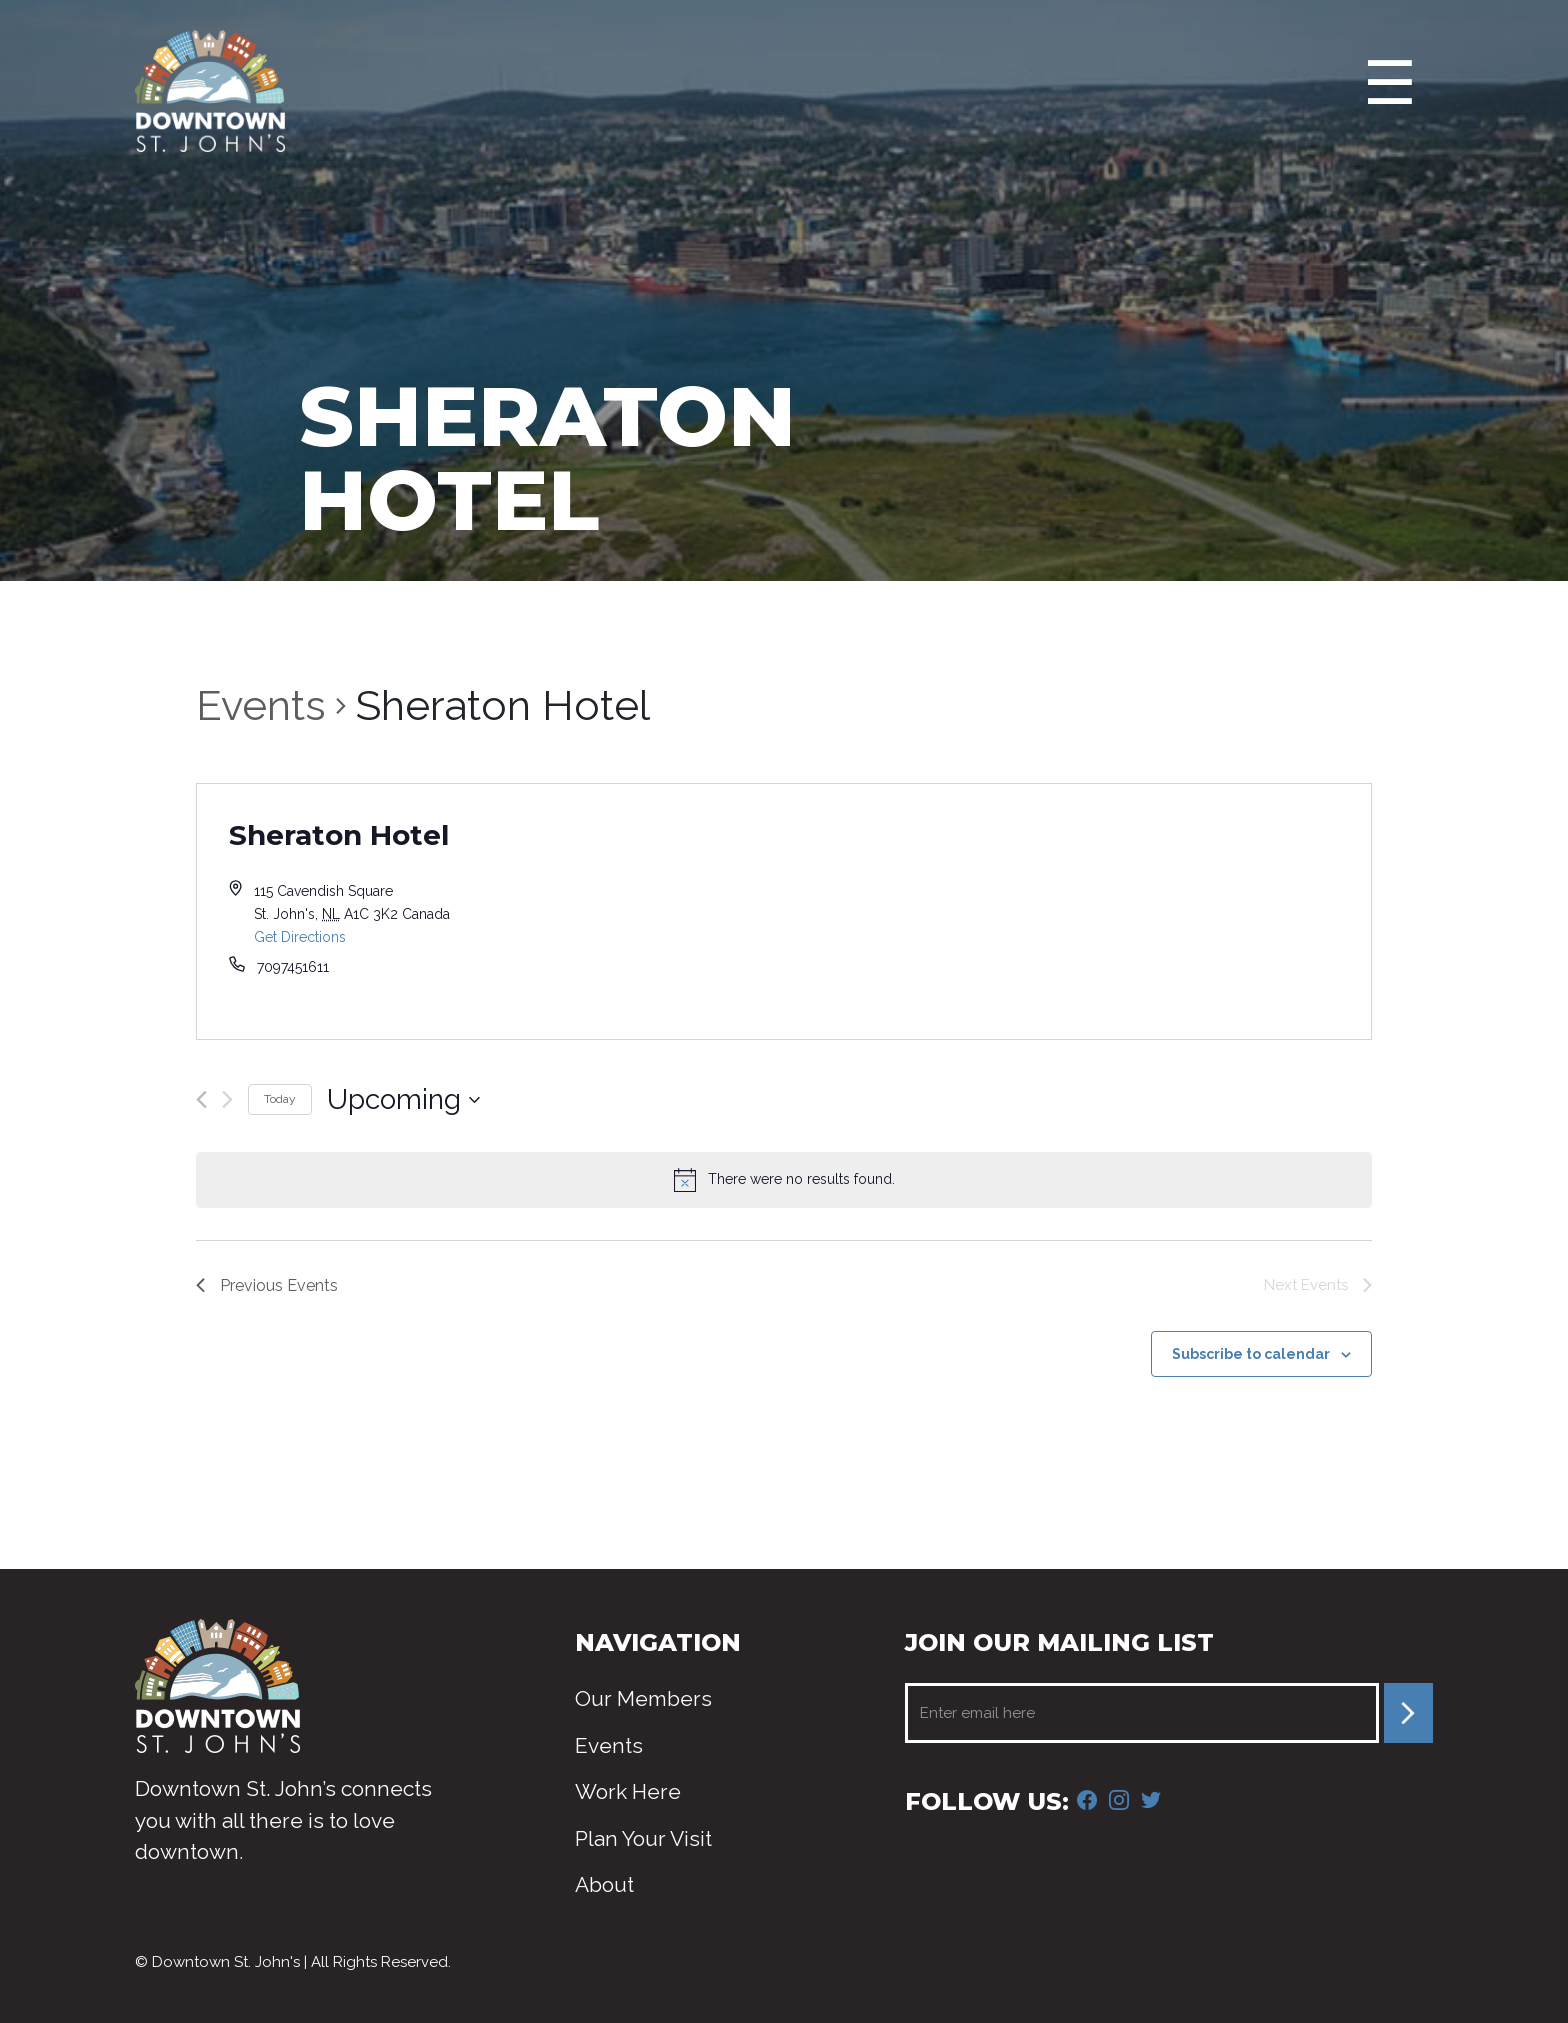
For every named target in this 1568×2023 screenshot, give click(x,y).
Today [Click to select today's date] (280, 1099)
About (604, 1884)
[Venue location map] (1077, 911)
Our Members (643, 1698)
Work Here (628, 1791)
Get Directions (300, 937)
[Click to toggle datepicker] (403, 1100)
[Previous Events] (201, 1099)
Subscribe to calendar (1251, 1354)
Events (261, 705)
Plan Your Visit (643, 1838)
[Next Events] (227, 1099)
